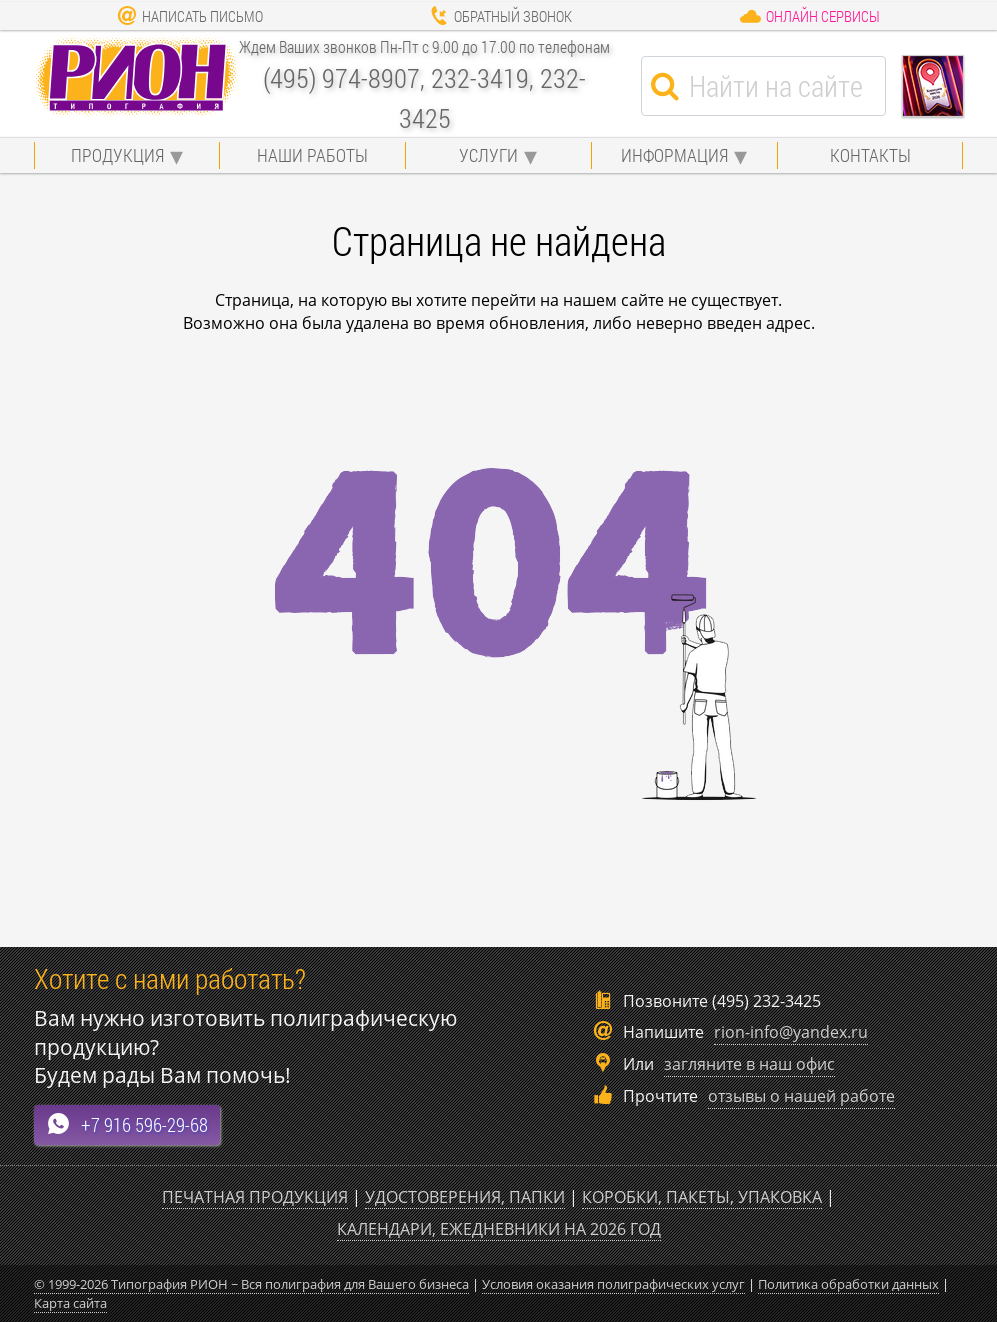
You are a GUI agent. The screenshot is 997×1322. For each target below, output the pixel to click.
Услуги (488, 155)
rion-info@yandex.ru (791, 1032)
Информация (674, 155)
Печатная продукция (255, 1197)
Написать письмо (190, 16)
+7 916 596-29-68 (127, 1124)
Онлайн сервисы (809, 16)
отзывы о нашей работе (801, 1096)
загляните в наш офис (749, 1064)
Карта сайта (70, 1303)
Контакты (870, 155)
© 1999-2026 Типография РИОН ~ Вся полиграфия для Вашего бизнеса (251, 1284)
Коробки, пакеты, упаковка (702, 1197)
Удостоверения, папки (465, 1197)
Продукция (117, 155)
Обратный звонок (500, 16)
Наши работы (312, 155)
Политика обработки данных (848, 1284)
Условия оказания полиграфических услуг (613, 1284)
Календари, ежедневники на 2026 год (499, 1229)
